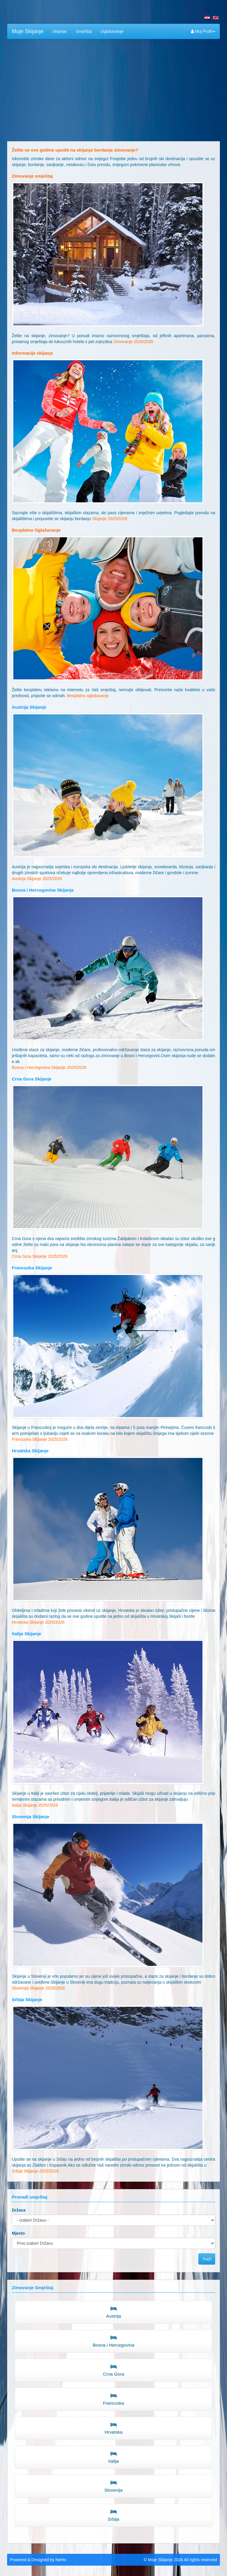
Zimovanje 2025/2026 (133, 341)
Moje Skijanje (27, 31)
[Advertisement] (113, 86)
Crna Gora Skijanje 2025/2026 (39, 1256)
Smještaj (84, 31)
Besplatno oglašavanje (88, 695)
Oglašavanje (112, 31)
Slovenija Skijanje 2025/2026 (38, 1988)
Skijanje (59, 31)
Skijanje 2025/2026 (109, 518)
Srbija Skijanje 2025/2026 (35, 2171)
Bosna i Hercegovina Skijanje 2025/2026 (49, 1067)
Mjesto (18, 2233)
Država (18, 2210)
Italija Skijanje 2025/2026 (35, 1805)
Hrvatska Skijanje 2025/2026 (38, 1622)
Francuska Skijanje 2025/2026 (39, 1439)
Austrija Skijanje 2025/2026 (37, 878)
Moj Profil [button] (203, 31)
